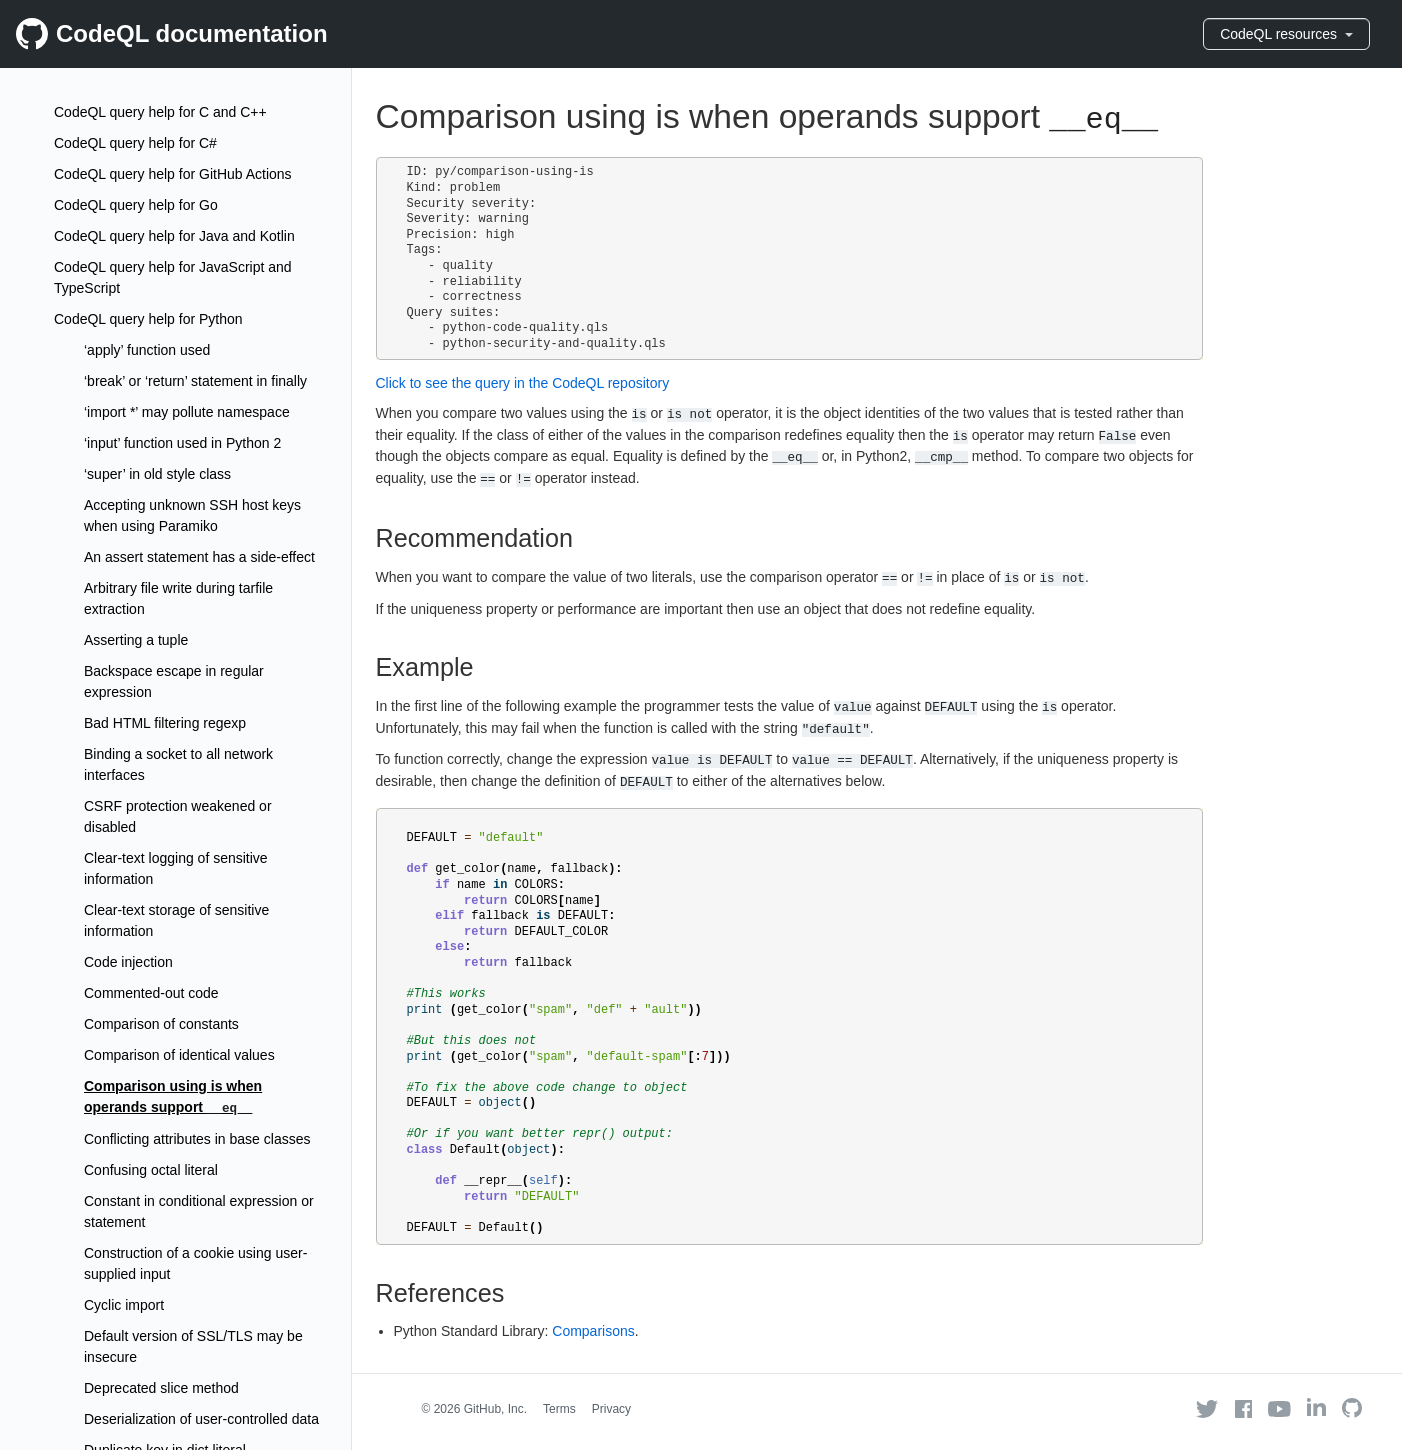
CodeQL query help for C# (135, 143)
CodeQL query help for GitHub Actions (173, 174)
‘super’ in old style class (157, 474)
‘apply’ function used (147, 350)
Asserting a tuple (136, 640)
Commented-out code (151, 993)
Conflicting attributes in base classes (197, 1139)
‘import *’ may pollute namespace (187, 412)
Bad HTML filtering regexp (165, 723)
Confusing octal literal (151, 1170)
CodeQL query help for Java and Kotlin (174, 236)
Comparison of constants (161, 1024)
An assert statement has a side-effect (199, 557)
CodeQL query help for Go (136, 205)
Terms (559, 1409)
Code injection (128, 962)
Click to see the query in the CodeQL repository (523, 383)
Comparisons (593, 1331)
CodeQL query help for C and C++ (160, 112)
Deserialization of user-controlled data (201, 1419)
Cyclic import (124, 1305)
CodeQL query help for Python (148, 319)
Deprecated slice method (161, 1388)
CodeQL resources (1286, 34)
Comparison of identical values (179, 1055)
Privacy (611, 1409)
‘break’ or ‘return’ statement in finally (195, 381)
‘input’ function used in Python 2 (182, 443)
